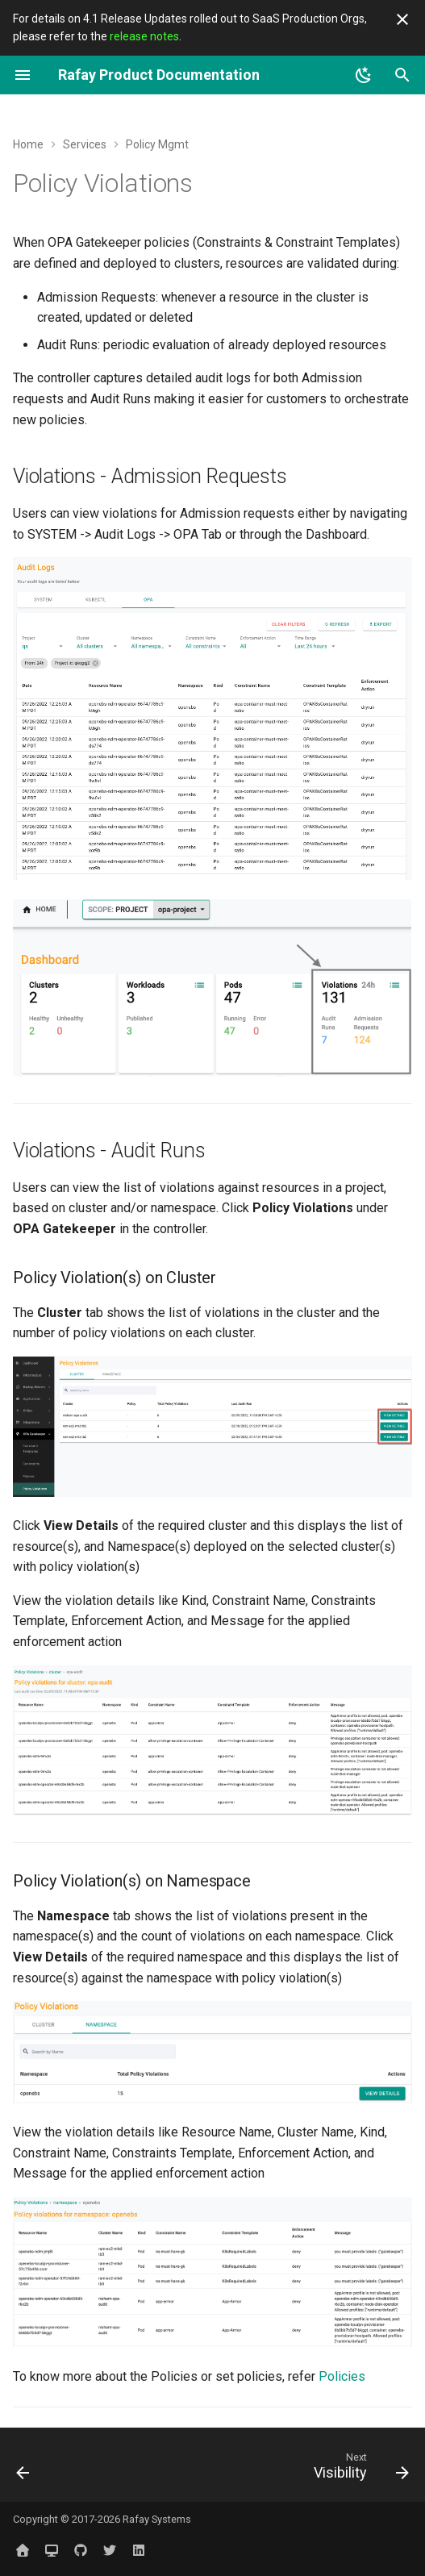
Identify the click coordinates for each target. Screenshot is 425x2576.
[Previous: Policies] (23, 2469)
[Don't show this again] (402, 19)
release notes (144, 36)
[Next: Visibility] (358, 2469)
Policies (342, 2376)
